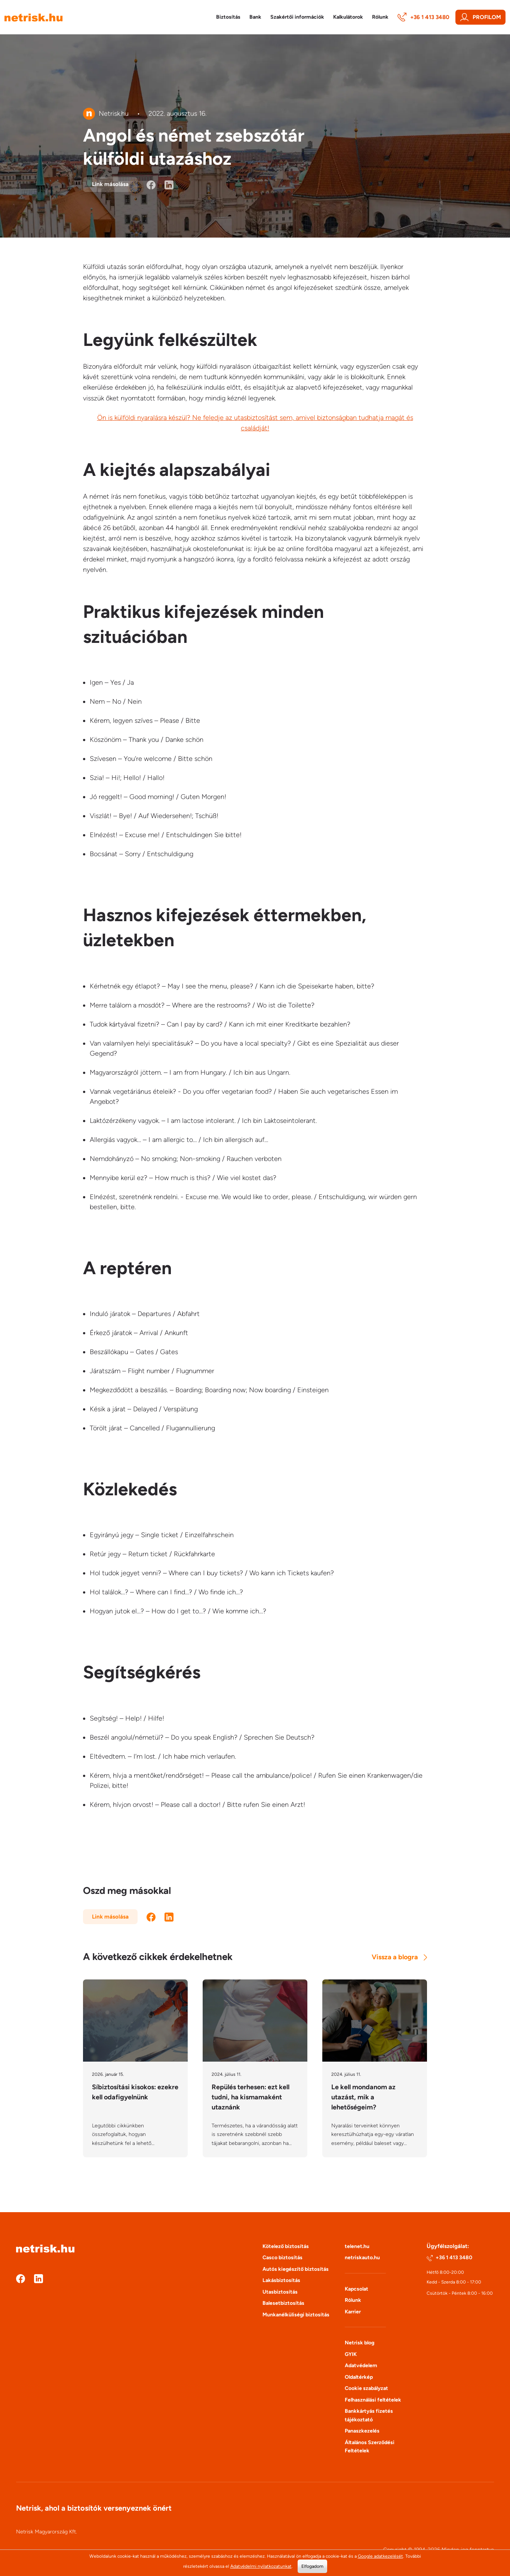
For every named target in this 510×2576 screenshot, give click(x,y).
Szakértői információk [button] (297, 17)
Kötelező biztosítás (285, 2251)
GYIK (351, 2359)
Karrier (353, 2316)
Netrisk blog (359, 2347)
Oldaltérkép (359, 2382)
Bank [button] (255, 17)
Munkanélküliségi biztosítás (295, 2319)
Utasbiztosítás (280, 2297)
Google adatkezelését (380, 2556)
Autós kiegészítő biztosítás (295, 2274)
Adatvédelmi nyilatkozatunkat (261, 2566)
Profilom (480, 17)
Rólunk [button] (380, 17)
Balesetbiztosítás (283, 2308)
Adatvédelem (361, 2370)
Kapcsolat (356, 2294)
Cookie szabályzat (366, 2393)
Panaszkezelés (362, 2436)
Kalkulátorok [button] (348, 17)
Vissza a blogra (399, 1957)
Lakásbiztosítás (281, 2285)
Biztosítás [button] (228, 17)
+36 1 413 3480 (423, 17)
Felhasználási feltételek (373, 2405)
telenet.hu (357, 2251)
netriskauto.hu (362, 2262)
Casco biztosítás (282, 2262)
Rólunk (353, 2305)
